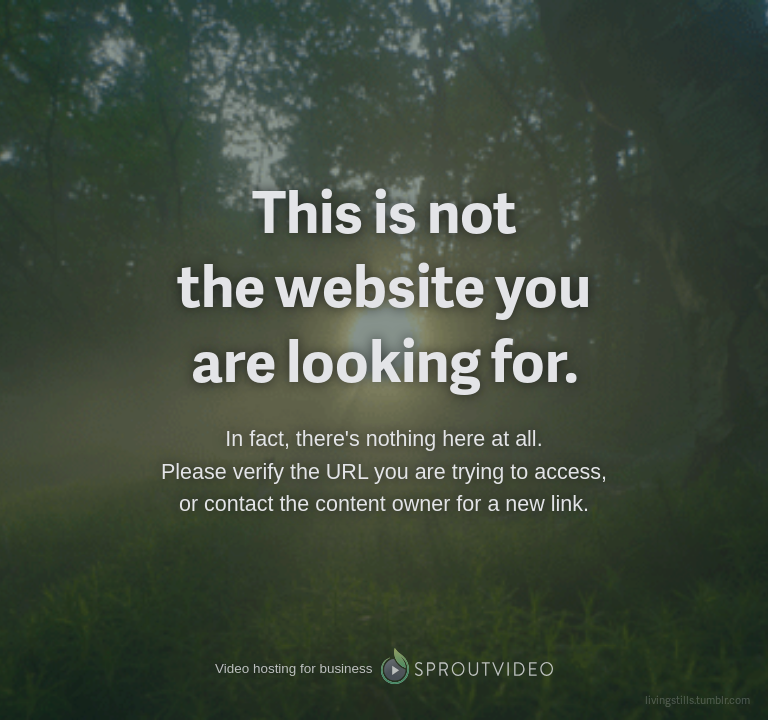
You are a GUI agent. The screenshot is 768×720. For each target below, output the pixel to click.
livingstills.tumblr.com (697, 699)
